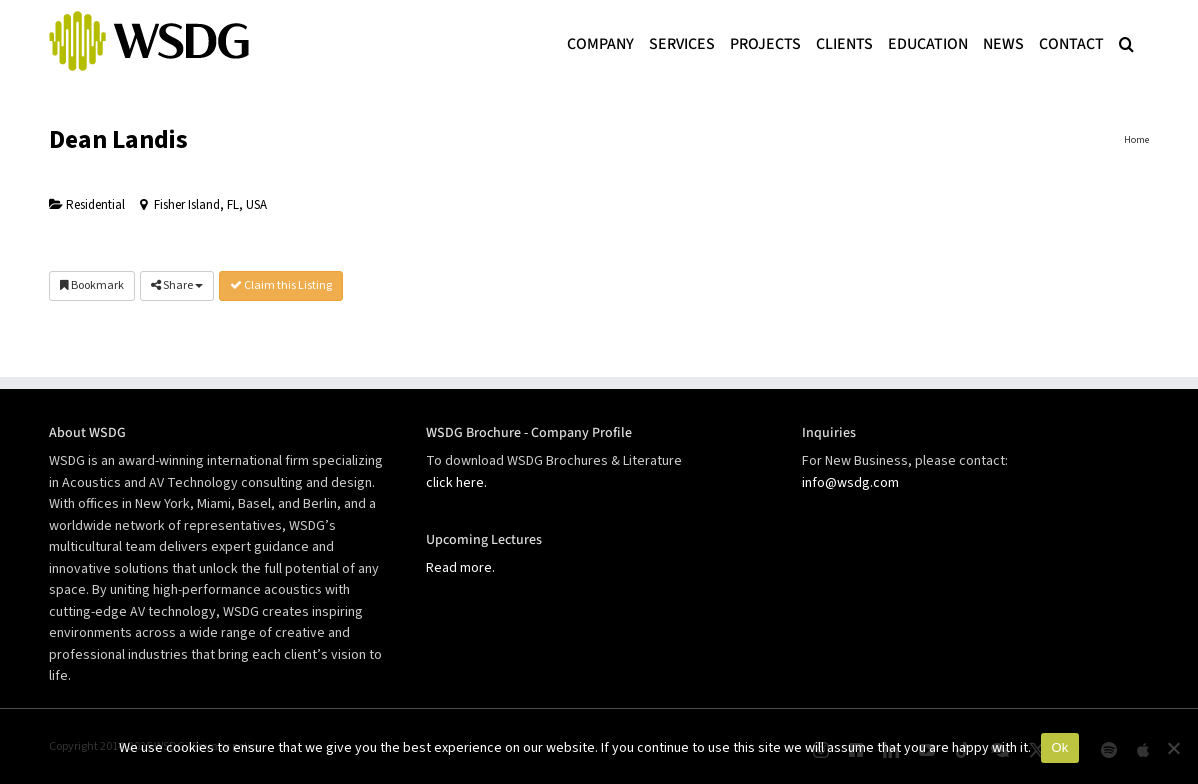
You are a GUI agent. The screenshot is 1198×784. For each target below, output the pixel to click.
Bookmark (92, 285)
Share (177, 285)
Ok (1059, 747)
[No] (1173, 748)
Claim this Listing (281, 285)
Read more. (460, 568)
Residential (87, 205)
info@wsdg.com (850, 483)
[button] (1126, 42)
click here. (456, 483)
